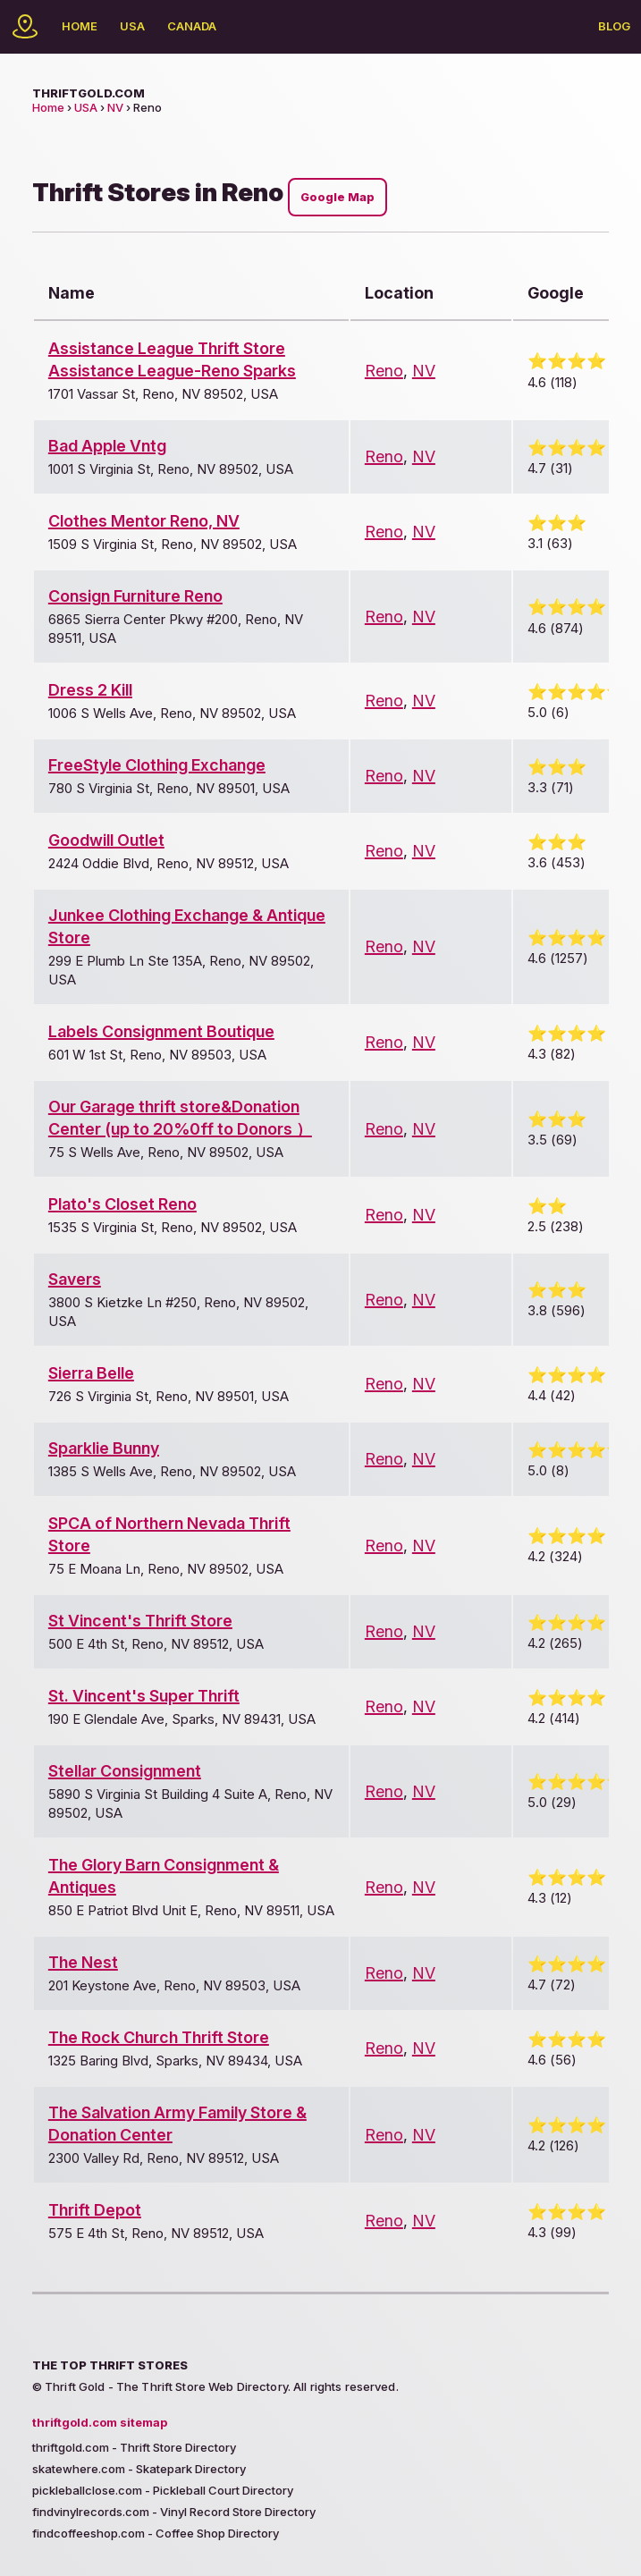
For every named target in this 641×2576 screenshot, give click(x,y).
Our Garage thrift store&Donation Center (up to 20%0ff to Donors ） (180, 1117)
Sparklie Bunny (103, 1448)
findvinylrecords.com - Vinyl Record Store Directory (174, 2511)
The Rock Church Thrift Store (158, 2037)
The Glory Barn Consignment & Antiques (163, 1875)
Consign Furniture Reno (135, 596)
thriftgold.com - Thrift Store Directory (134, 2447)
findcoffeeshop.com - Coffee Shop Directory (155, 2533)
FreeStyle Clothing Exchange (157, 765)
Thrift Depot (94, 2209)
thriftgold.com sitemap (99, 2422)
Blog (614, 26)
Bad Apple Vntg (107, 445)
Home (79, 26)
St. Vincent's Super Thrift (144, 1695)
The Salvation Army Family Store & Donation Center (177, 2123)
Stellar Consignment (124, 1770)
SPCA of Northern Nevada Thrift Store (169, 1534)
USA (132, 26)
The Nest (83, 1962)
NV (115, 107)
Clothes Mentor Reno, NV (144, 520)
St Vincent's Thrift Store (140, 1620)
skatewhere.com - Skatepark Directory (139, 2469)
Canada (191, 26)
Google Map (337, 197)
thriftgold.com (88, 93)
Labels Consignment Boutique (161, 1031)
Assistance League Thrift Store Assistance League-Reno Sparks (172, 359)
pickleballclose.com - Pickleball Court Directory (162, 2490)
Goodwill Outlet (106, 840)
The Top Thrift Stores (110, 2365)
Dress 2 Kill (90, 689)
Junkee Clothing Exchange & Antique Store (186, 926)
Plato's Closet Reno (122, 1204)
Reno (384, 370)
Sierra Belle (91, 1373)
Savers (74, 1279)
